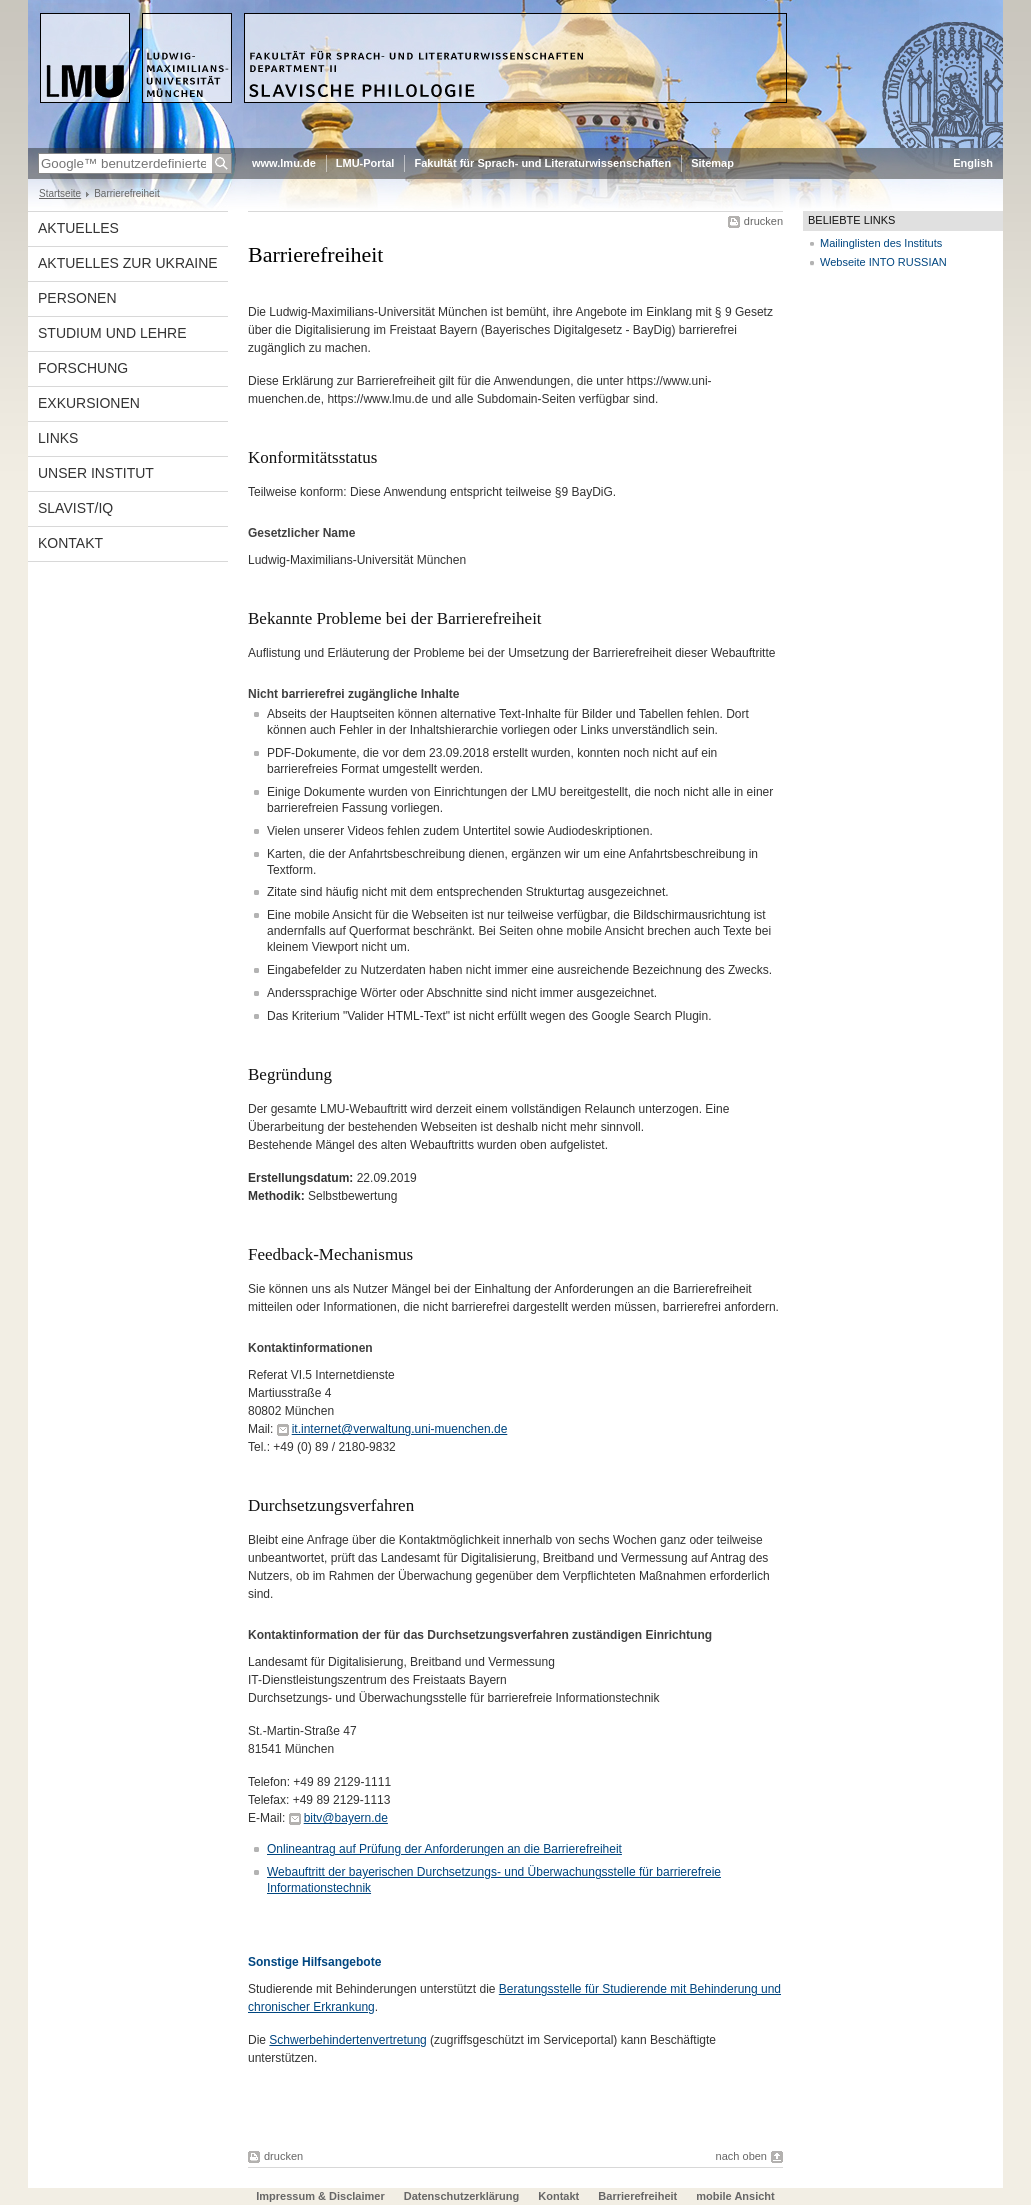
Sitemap (712, 163)
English (973, 163)
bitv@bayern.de (346, 1818)
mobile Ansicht (735, 2196)
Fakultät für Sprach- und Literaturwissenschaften (542, 163)
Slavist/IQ (75, 508)
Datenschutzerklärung (462, 2196)
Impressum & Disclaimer (320, 2196)
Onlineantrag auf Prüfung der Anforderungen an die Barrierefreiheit (444, 1849)
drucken (763, 221)
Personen (77, 298)
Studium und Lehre (112, 333)
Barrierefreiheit (639, 2196)
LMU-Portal (365, 163)
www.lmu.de (284, 163)
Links (58, 438)
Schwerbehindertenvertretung (347, 2040)
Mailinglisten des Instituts (881, 243)
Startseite (60, 193)
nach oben (741, 2156)
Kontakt (70, 543)
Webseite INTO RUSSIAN (883, 262)
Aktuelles (78, 228)
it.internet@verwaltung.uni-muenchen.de (400, 1429)
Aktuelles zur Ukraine (128, 263)
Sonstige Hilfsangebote (314, 1962)
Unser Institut (96, 473)
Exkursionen (89, 403)
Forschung (83, 368)
